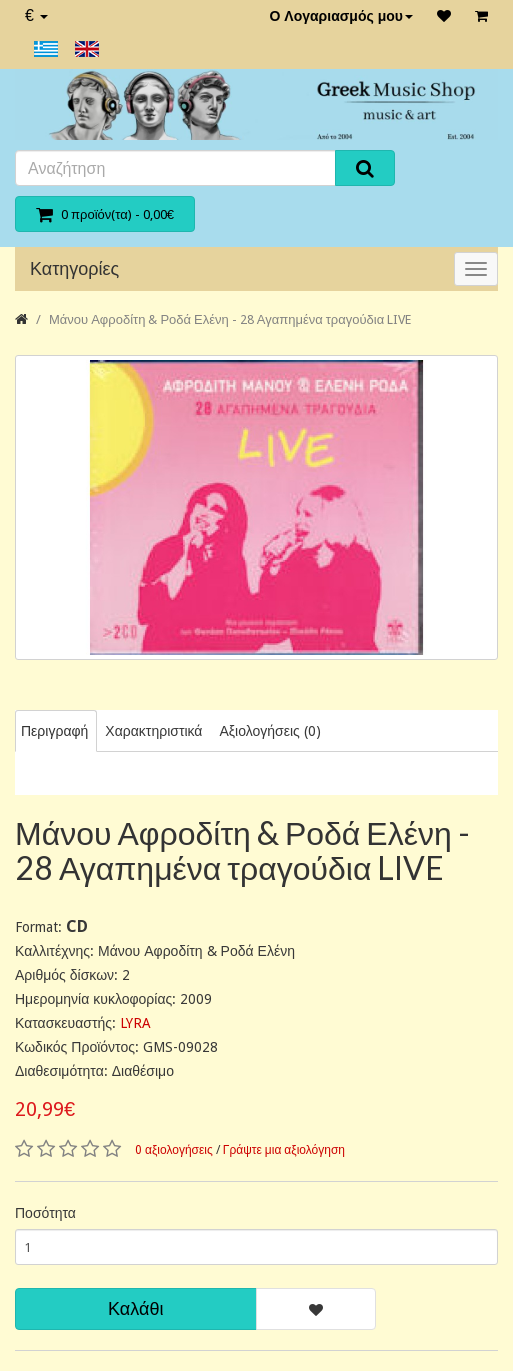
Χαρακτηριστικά (153, 731)
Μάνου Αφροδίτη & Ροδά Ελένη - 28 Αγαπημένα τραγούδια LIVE (230, 319)
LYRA (135, 1023)
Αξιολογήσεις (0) (269, 731)
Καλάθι (135, 1308)
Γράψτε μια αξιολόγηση (284, 1150)
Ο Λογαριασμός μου (341, 16)
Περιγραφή (54, 731)
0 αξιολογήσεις (174, 1150)
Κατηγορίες (74, 268)
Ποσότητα (45, 1213)
